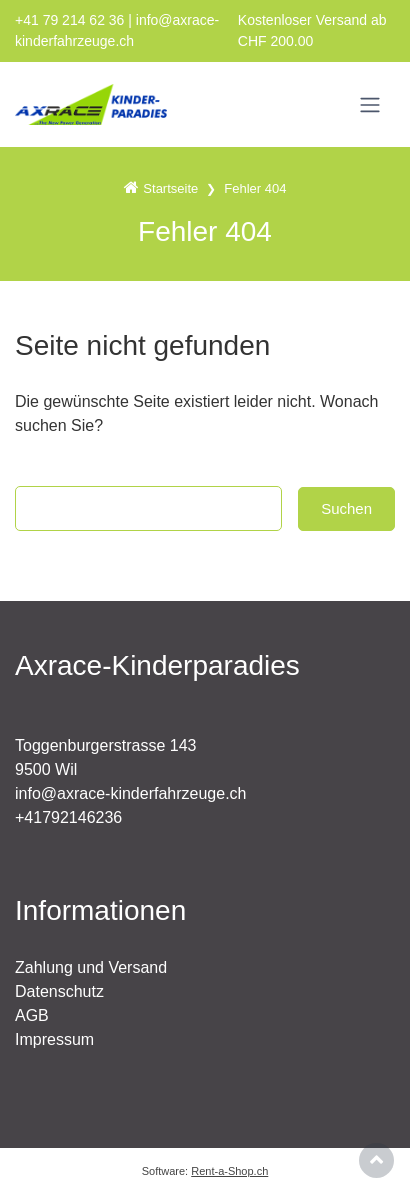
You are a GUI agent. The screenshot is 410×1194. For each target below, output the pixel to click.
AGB (32, 1015)
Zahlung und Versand (91, 967)
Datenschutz (59, 991)
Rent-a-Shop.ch (229, 1171)
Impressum (54, 1039)
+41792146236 (68, 817)
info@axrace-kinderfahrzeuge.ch (130, 793)
